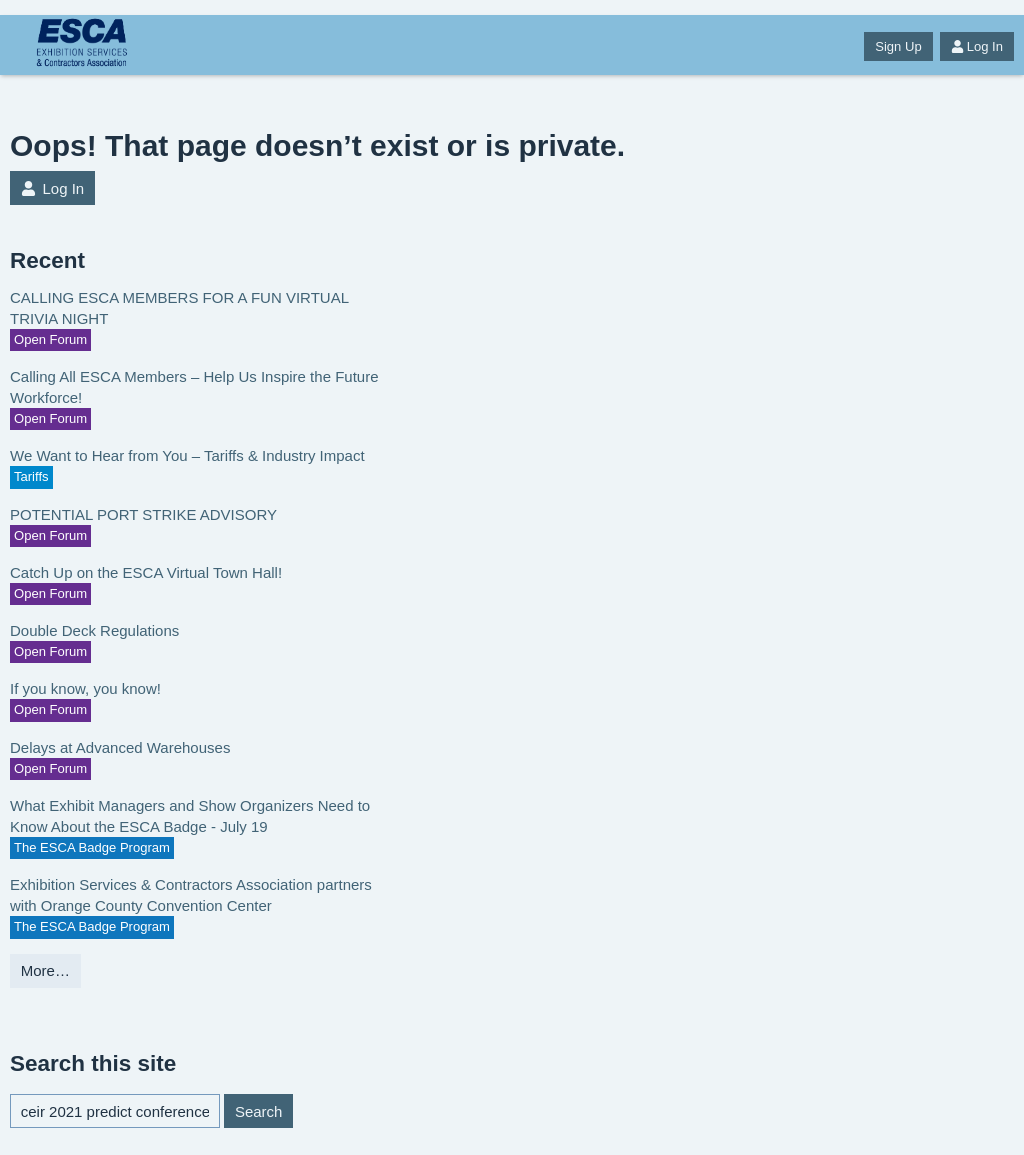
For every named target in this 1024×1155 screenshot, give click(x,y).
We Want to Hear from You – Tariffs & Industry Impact (187, 455)
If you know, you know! (85, 688)
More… (45, 970)
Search (259, 1111)
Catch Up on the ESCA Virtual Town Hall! (146, 572)
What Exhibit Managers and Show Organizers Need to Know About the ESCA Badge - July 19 (190, 816)
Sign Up (898, 46)
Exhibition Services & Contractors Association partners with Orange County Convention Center (191, 895)
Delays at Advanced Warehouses (120, 747)
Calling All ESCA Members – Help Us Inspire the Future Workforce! (194, 387)
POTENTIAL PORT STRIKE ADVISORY (143, 514)
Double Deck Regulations (94, 630)
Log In (977, 46)
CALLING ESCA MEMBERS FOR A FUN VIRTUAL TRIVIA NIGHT (179, 308)
